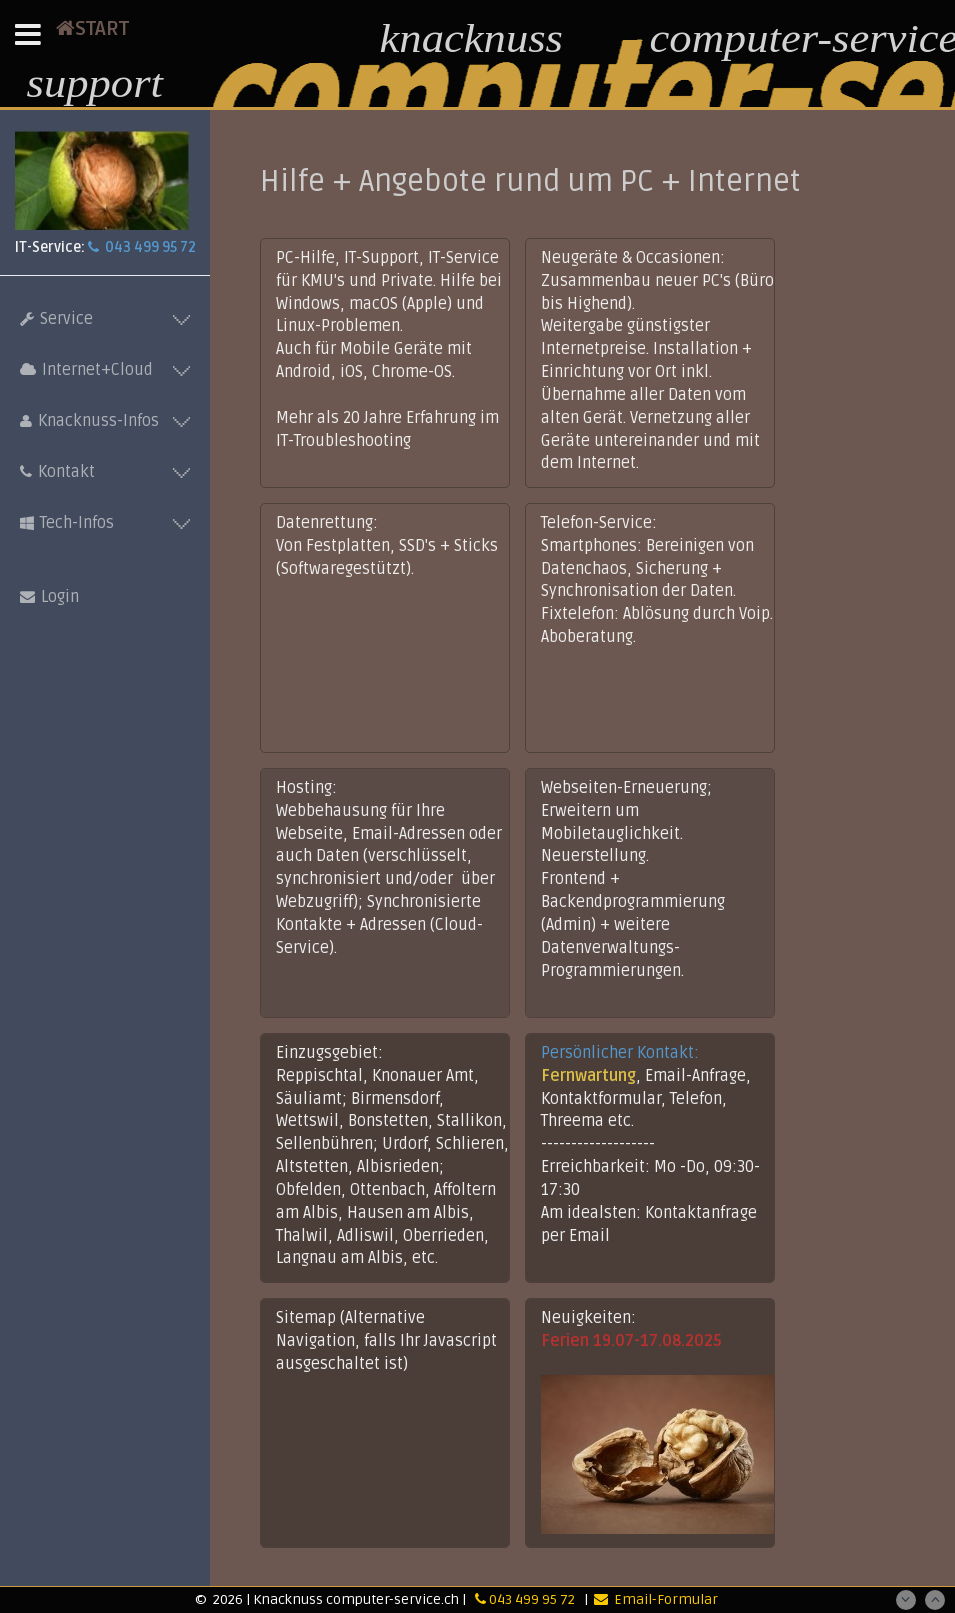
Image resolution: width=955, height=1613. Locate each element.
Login (49, 597)
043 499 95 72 (142, 247)
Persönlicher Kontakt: (620, 1053)
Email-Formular (656, 1599)
